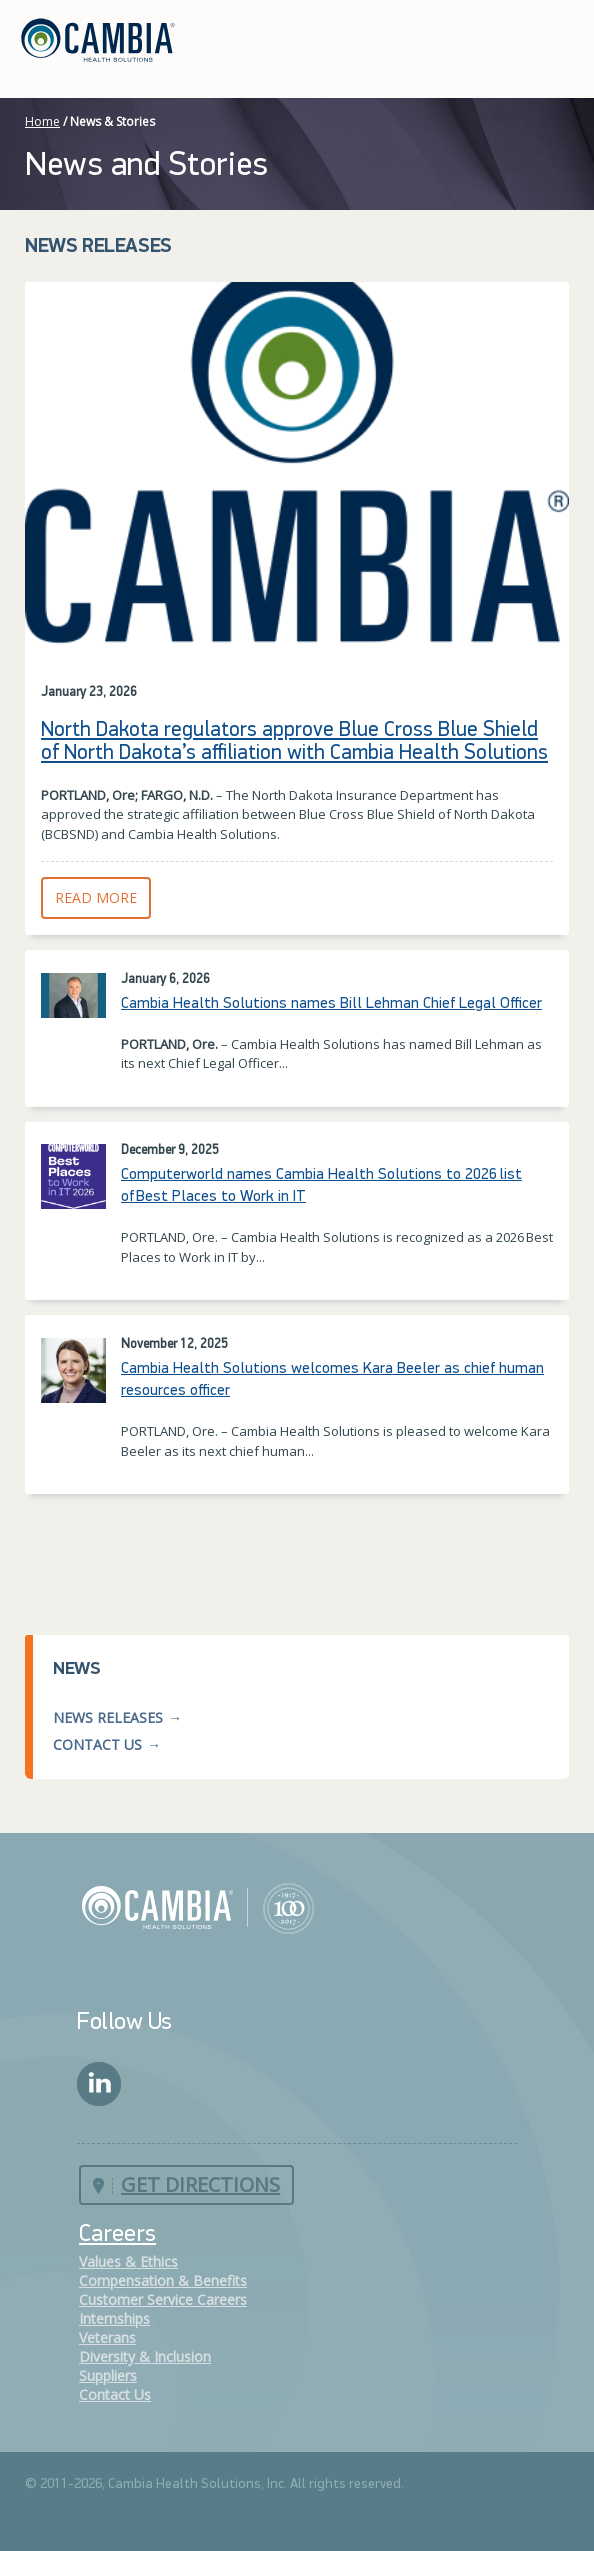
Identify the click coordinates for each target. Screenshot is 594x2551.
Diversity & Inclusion (145, 2356)
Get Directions (200, 2184)
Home (42, 121)
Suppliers (108, 2375)
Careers (117, 2235)
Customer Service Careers (163, 2299)
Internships (114, 2318)
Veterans (107, 2337)
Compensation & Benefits (163, 2280)
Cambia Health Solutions (197, 1907)
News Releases (108, 1717)
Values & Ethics (128, 2261)
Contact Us (97, 1744)
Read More (103, 897)
